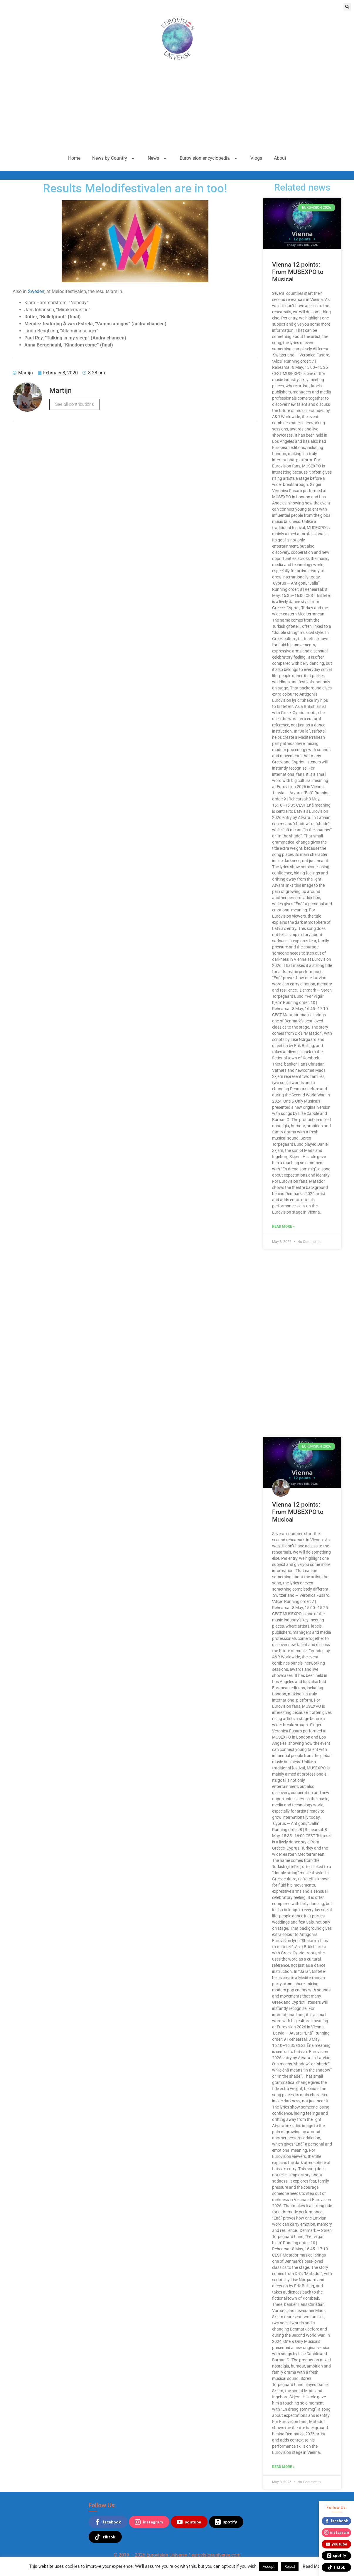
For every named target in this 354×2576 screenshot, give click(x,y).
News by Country (114, 158)
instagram (149, 2522)
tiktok (105, 2537)
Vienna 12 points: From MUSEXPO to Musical (297, 272)
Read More (313, 2566)
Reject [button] (289, 2566)
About (280, 158)
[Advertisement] (177, 107)
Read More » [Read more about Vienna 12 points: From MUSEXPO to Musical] (283, 1226)
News (158, 158)
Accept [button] (268, 2566)
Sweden (36, 291)
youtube (189, 2522)
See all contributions (74, 404)
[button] (347, 7)
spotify (226, 2522)
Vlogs (256, 158)
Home (74, 158)
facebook (108, 2522)
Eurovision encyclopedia (209, 158)
